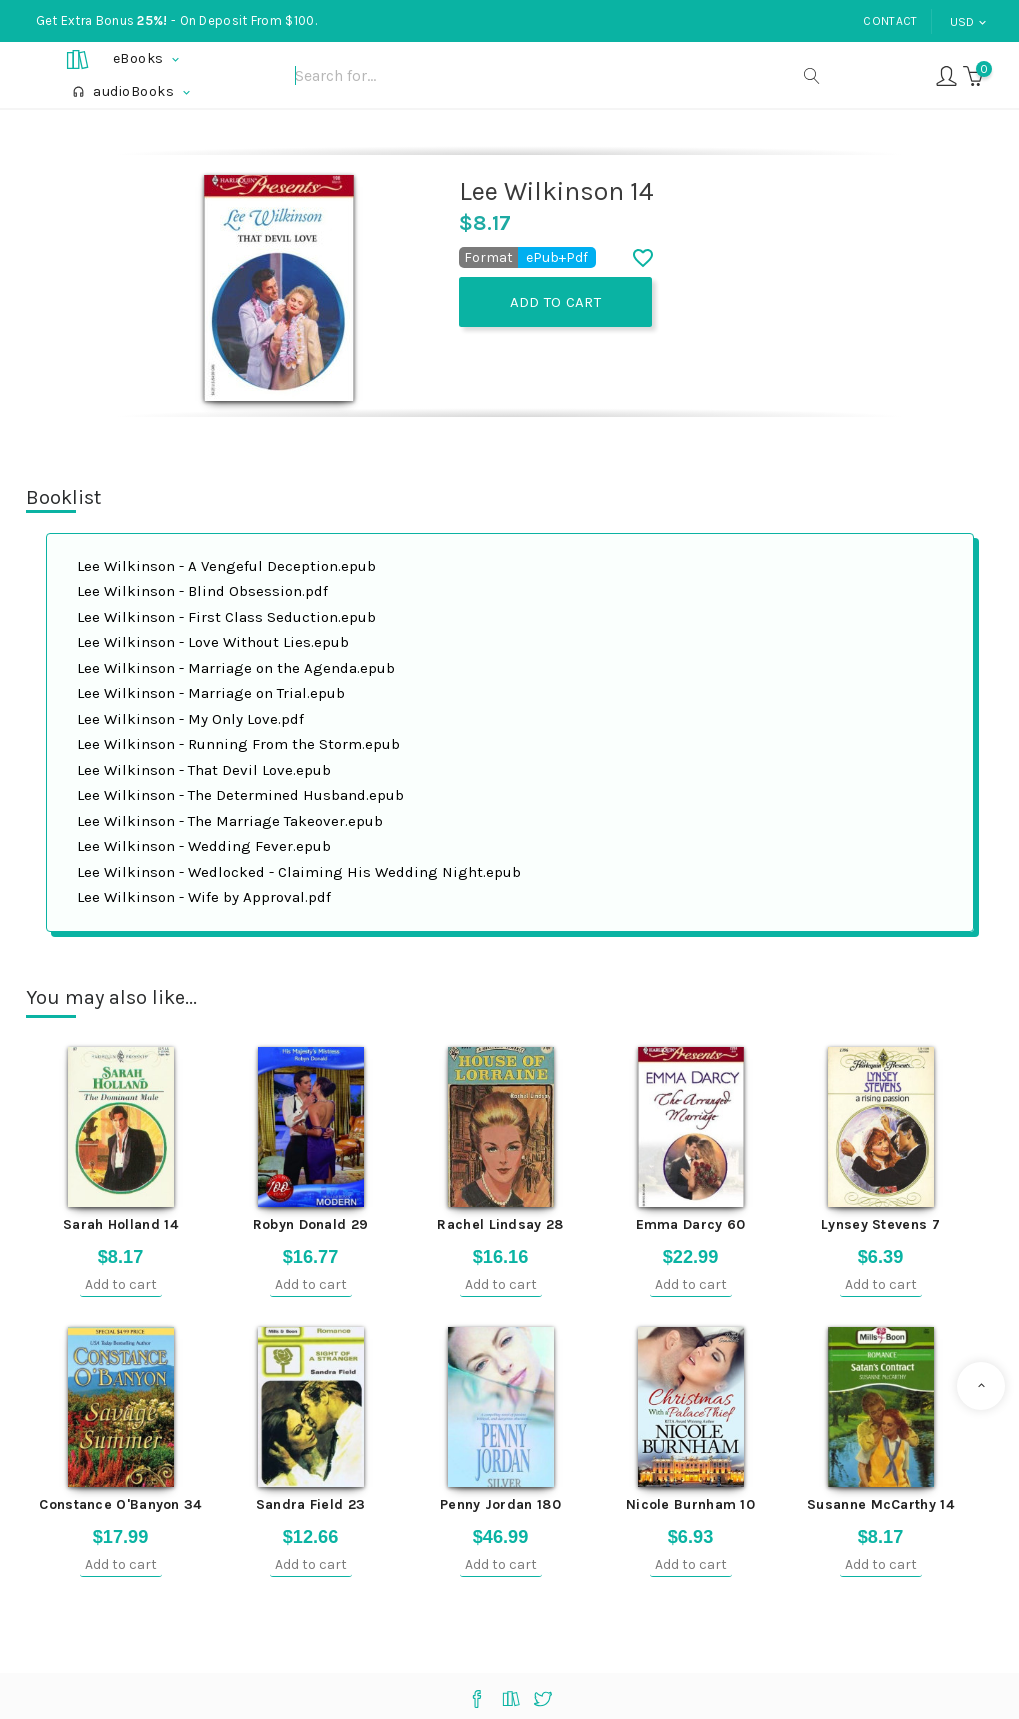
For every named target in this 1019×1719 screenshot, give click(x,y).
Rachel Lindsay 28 (500, 1224)
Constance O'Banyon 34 (120, 1504)
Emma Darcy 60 (691, 1224)
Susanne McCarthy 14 (880, 1504)
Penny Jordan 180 (500, 1504)
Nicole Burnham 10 (690, 1504)
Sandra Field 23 (311, 1504)
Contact (890, 21)
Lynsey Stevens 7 (880, 1224)
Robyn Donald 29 (311, 1224)
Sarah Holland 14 (120, 1224)
